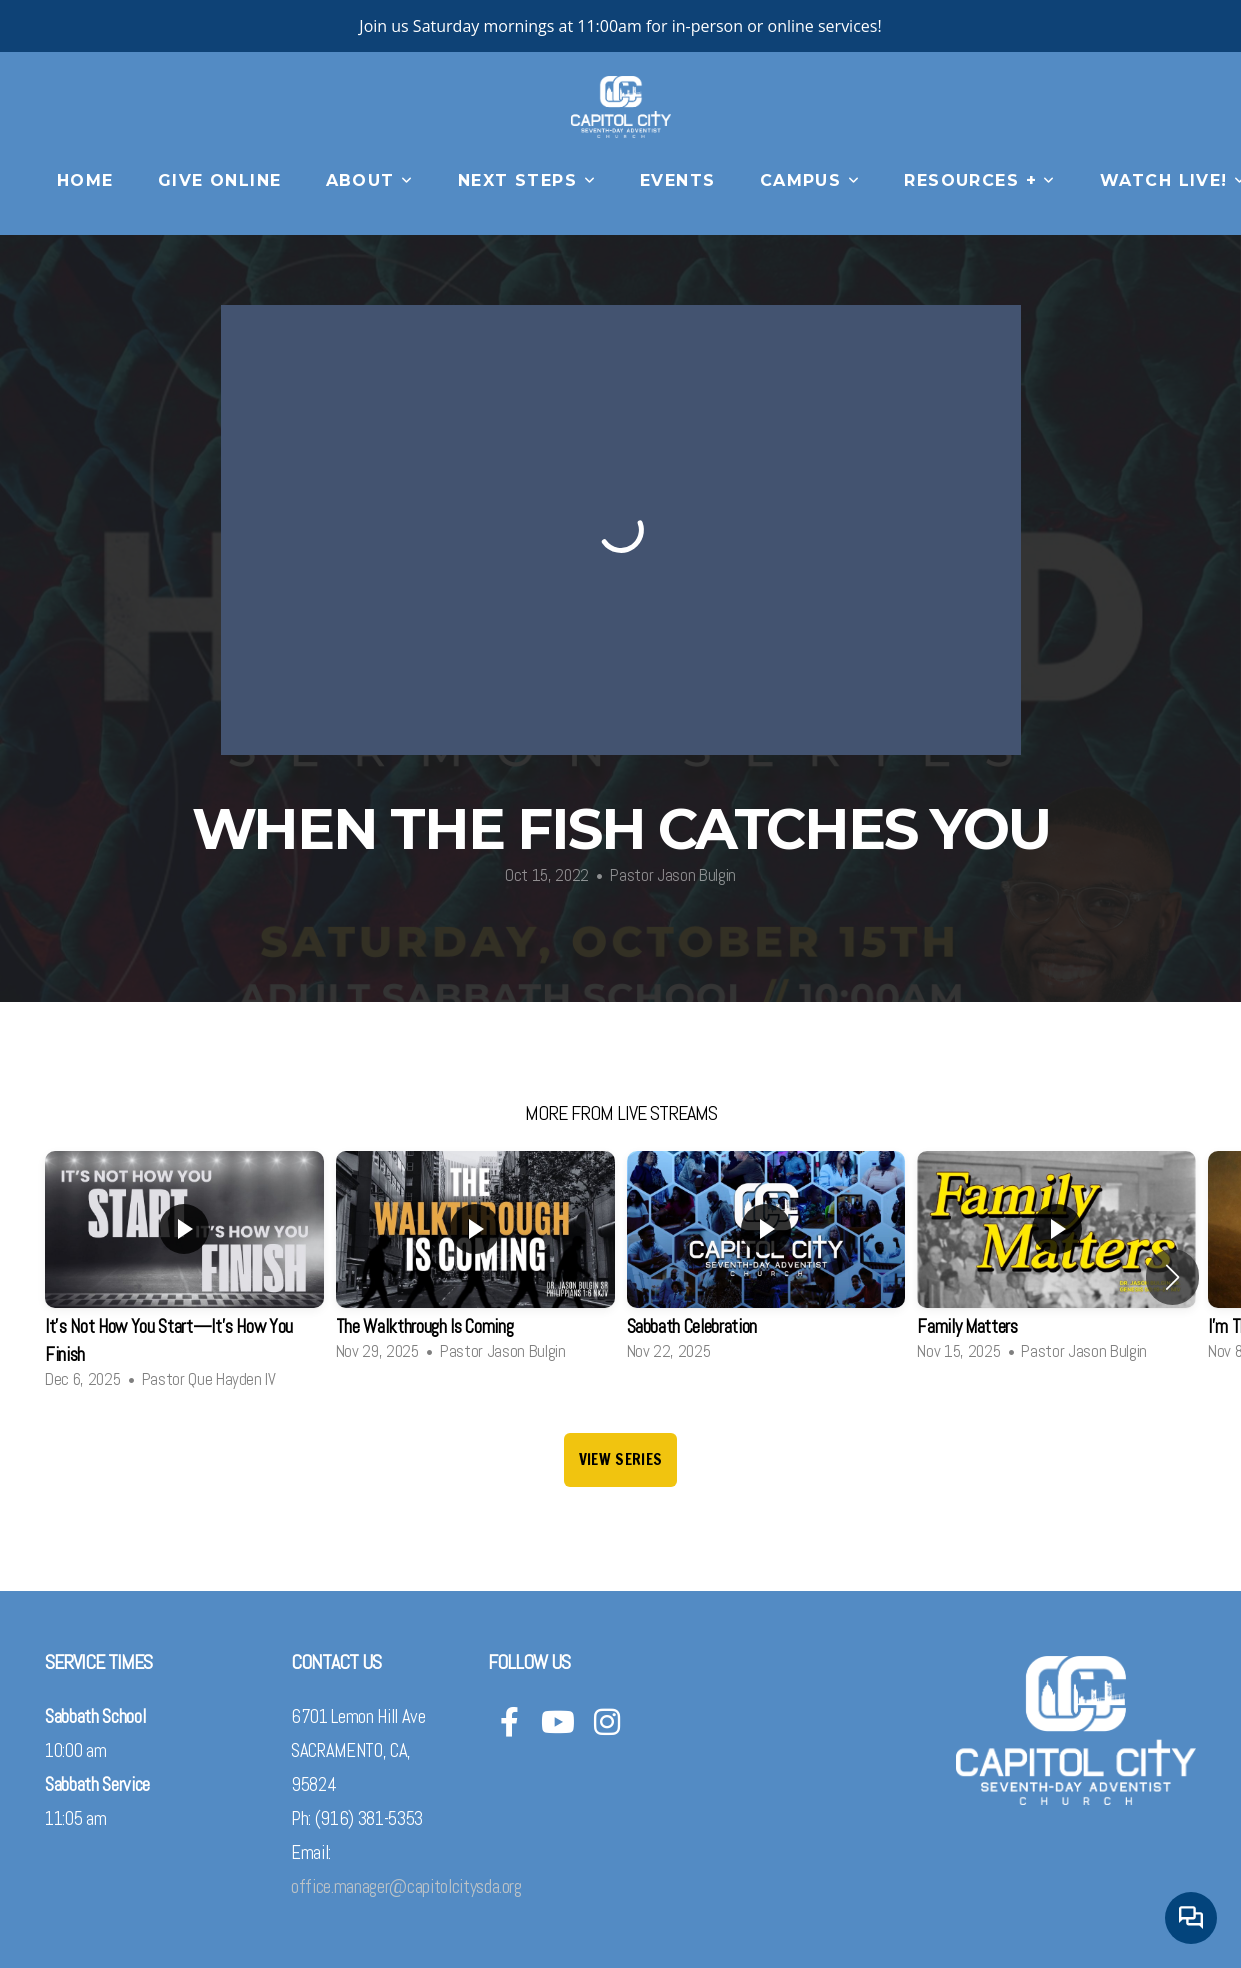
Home (85, 180)
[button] (1172, 1277)
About (370, 180)
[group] (184, 1277)
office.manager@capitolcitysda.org (406, 1887)
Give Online (220, 180)
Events (678, 180)
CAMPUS (810, 180)
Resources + (980, 180)
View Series (620, 1459)
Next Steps (527, 180)
